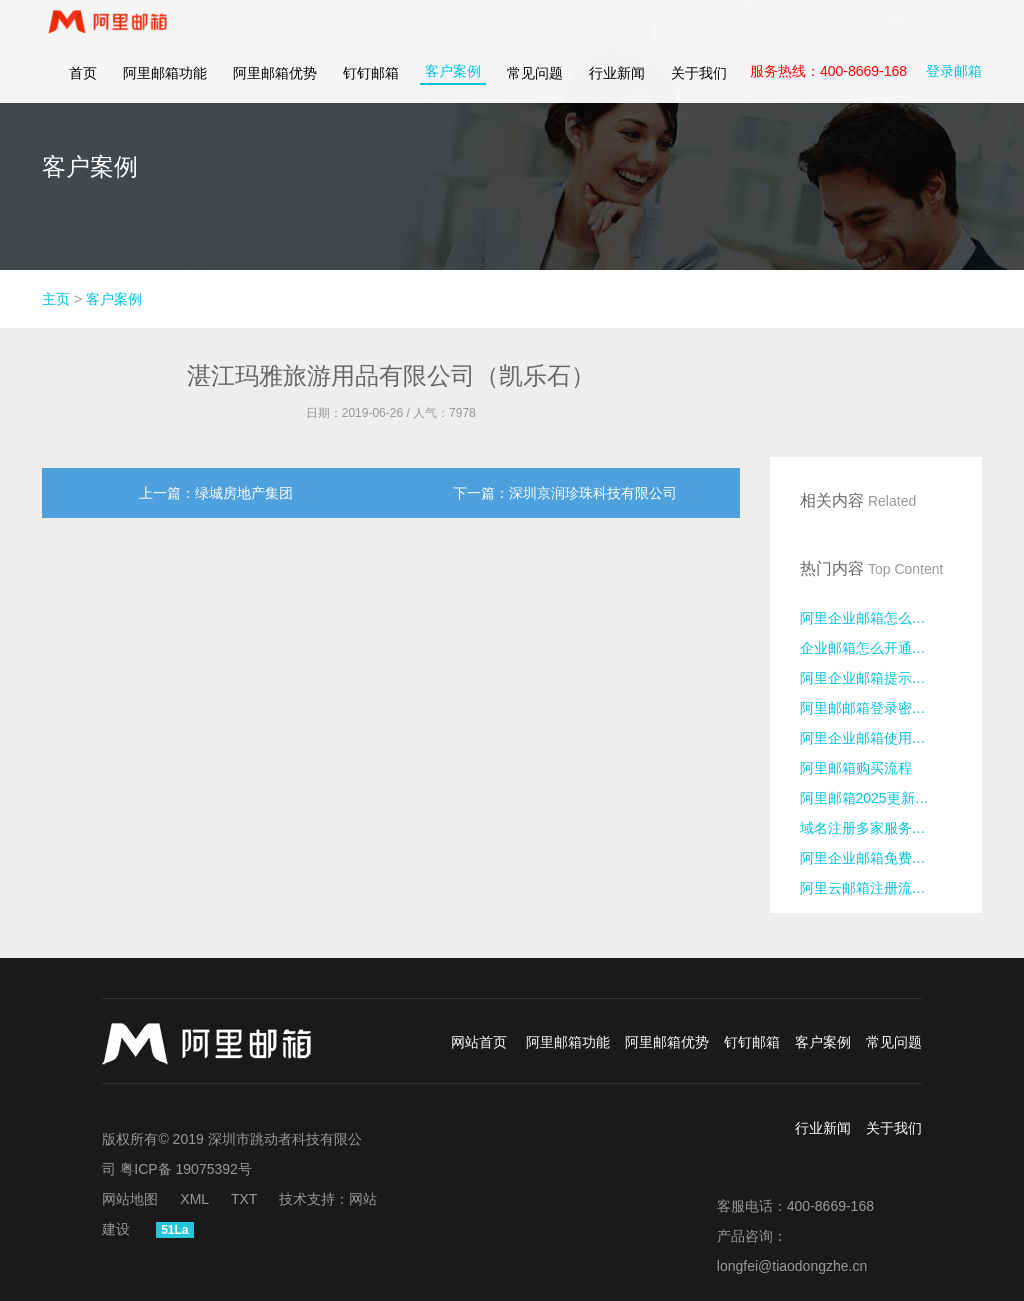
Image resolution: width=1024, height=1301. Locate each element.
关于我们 (699, 90)
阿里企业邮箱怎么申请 (870, 618)
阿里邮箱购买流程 (856, 768)
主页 (56, 299)
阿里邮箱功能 (165, 90)
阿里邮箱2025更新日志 (871, 798)
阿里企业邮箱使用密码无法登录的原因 (876, 738)
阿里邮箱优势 (275, 90)
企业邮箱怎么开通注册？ (876, 648)
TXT (244, 1199)
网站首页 (479, 1042)
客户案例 (453, 88)
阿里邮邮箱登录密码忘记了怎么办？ (876, 708)
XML (194, 1199)
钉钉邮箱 (371, 90)
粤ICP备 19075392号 (186, 1169)
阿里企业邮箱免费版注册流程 (876, 858)
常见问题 (535, 90)
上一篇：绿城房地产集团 (216, 493)
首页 (83, 90)
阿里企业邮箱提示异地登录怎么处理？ (876, 678)
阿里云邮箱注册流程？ (870, 888)
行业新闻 (617, 90)
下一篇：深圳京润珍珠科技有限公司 (565, 493)
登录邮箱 (954, 88)
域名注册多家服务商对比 (876, 828)
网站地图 (130, 1199)
